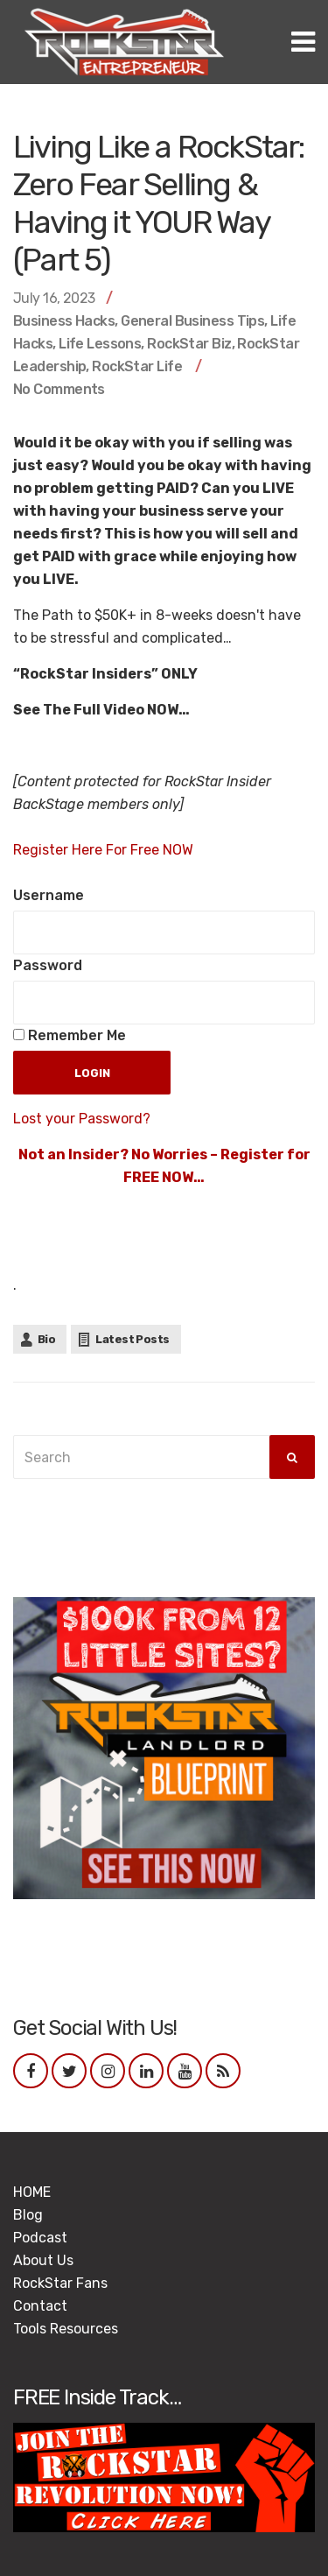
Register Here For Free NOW (103, 849)
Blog (28, 2214)
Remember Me (69, 1035)
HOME (32, 2192)
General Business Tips (192, 321)
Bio (46, 1339)
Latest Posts (132, 1339)
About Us (43, 2260)
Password (47, 965)
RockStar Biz (189, 343)
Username (48, 895)
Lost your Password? (81, 1118)
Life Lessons (100, 343)
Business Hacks (64, 321)
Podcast (40, 2237)
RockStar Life (137, 366)
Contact (40, 2306)
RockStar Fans (60, 2283)
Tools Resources (65, 2328)
